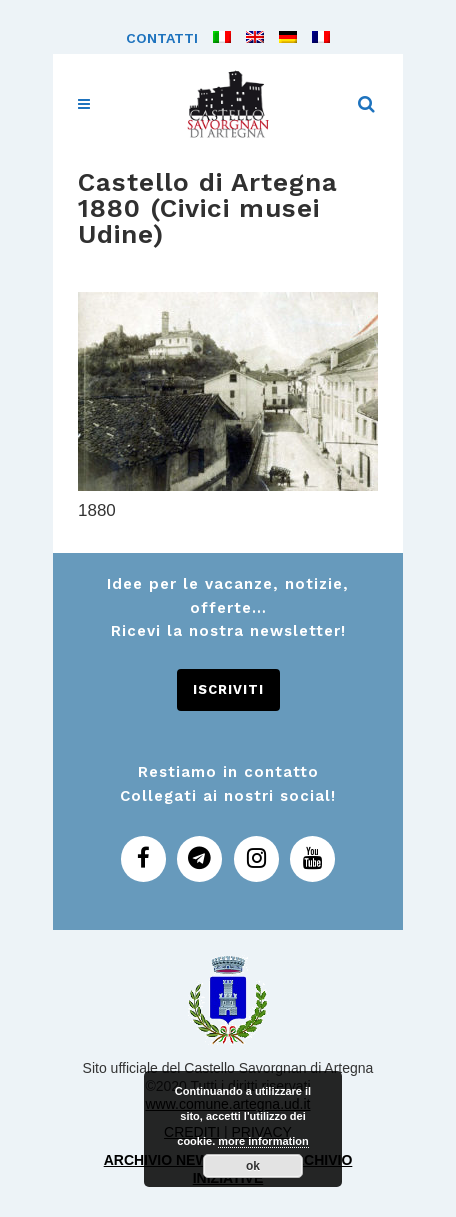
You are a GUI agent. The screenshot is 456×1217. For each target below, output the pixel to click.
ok (253, 1166)
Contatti (162, 38)
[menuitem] (214, 38)
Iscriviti (228, 689)
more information (263, 1141)
